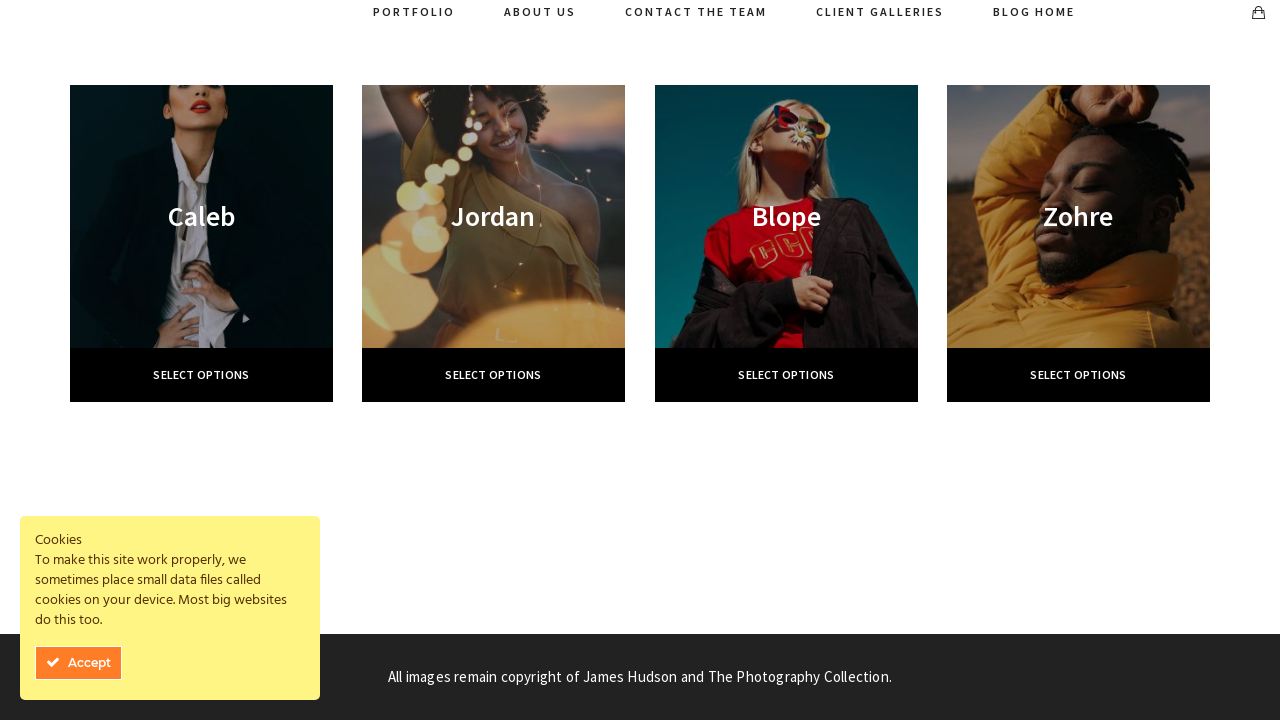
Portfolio (414, 11)
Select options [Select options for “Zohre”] (1078, 374)
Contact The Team (696, 11)
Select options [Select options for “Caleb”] (201, 374)
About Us (540, 11)
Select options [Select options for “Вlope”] (786, 374)
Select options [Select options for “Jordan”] (493, 374)
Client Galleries (880, 11)
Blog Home (1034, 11)
